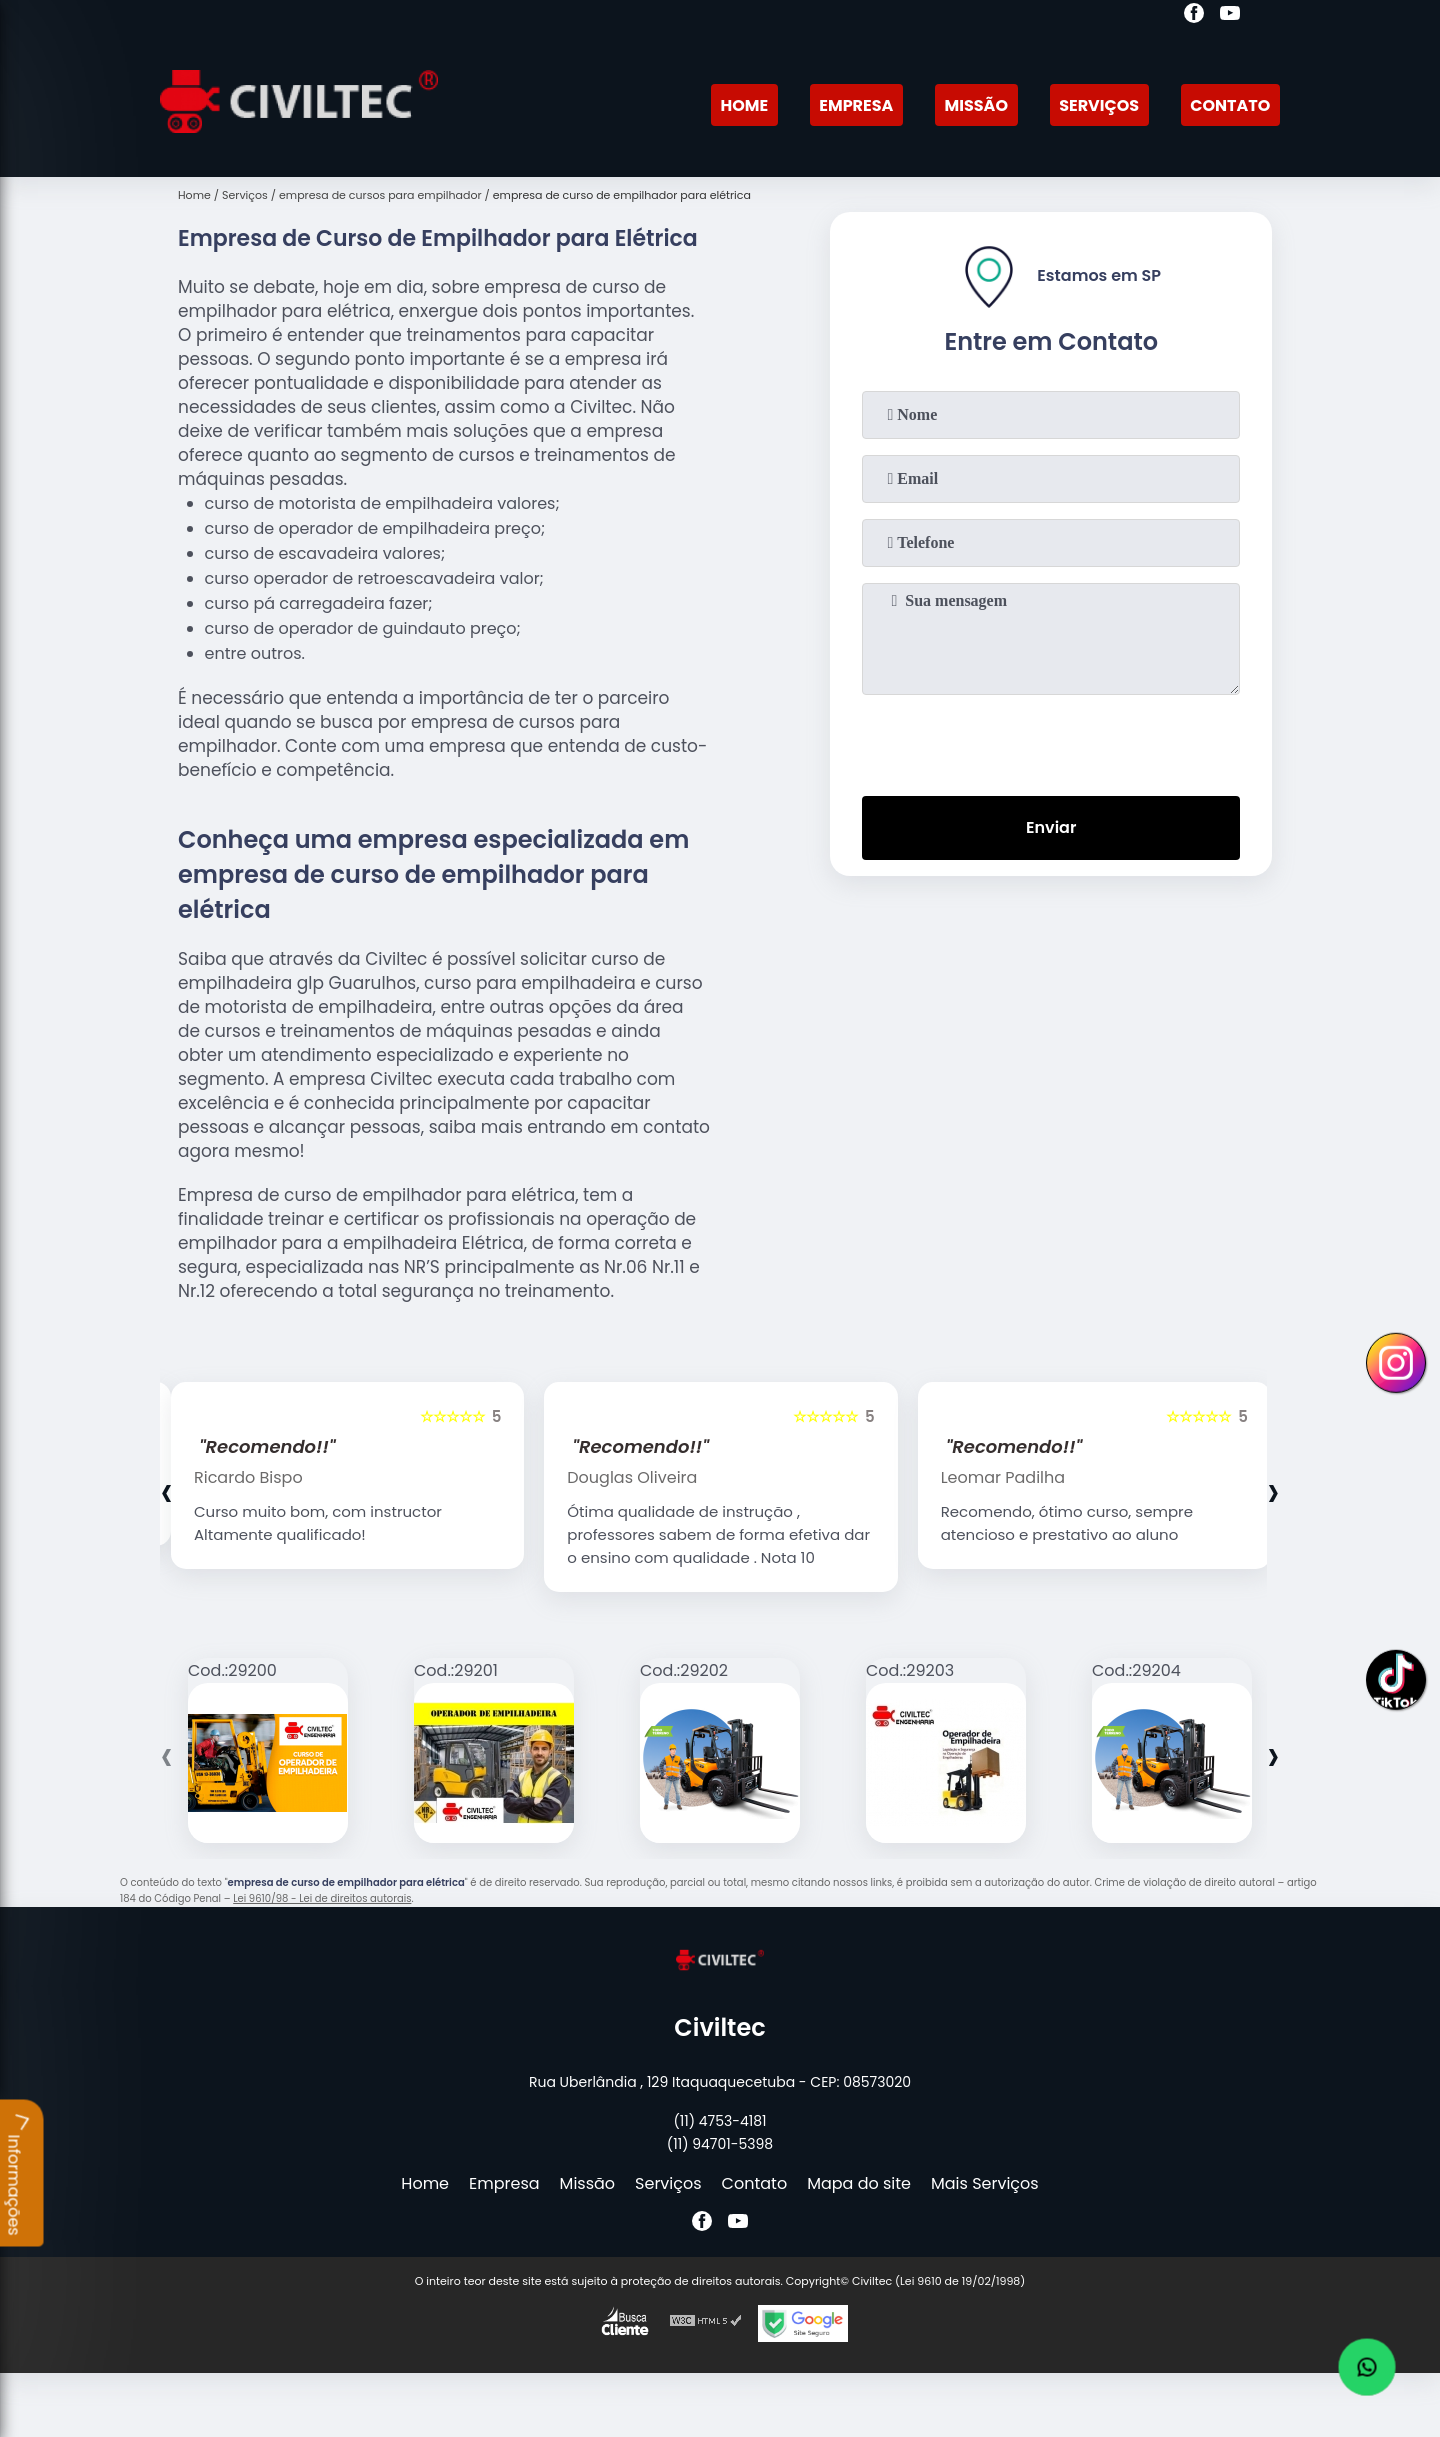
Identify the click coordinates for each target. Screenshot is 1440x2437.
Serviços (1099, 105)
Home (744, 105)
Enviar (1051, 827)
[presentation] (1051, 741)
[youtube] (1230, 16)
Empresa (856, 105)
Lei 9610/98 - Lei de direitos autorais (322, 1898)
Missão (976, 105)
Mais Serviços (985, 2183)
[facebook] (1194, 16)
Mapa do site (859, 2183)
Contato (1230, 105)
